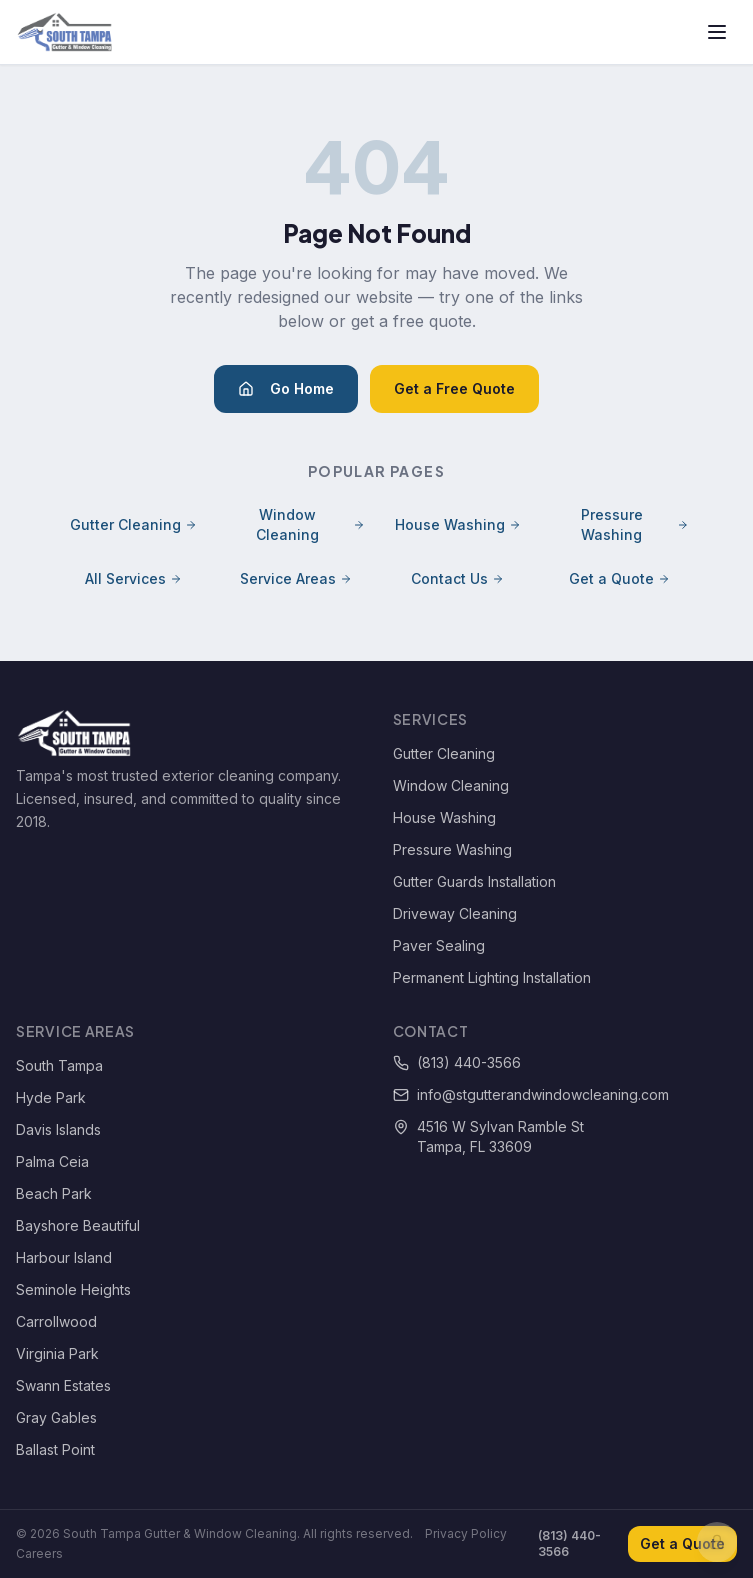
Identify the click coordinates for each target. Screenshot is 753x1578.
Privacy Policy (466, 1533)
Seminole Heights (73, 1289)
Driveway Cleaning (455, 913)
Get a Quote (619, 578)
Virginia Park (57, 1353)
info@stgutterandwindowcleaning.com (531, 1094)
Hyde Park (51, 1097)
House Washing (458, 524)
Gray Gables (56, 1417)
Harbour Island (64, 1257)
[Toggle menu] (717, 32)
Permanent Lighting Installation (492, 977)
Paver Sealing (439, 945)
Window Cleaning (310, 524)
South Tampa (59, 1065)
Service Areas (296, 578)
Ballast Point (55, 1449)
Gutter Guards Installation (474, 881)
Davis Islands (58, 1129)
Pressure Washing (635, 524)
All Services (133, 578)
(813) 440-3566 (457, 1062)
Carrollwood (56, 1321)
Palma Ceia (52, 1161)
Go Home (286, 388)
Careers (39, 1553)
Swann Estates (63, 1385)
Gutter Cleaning (133, 524)
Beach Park (54, 1193)
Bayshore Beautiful (78, 1225)
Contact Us (457, 578)
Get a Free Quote (454, 388)
